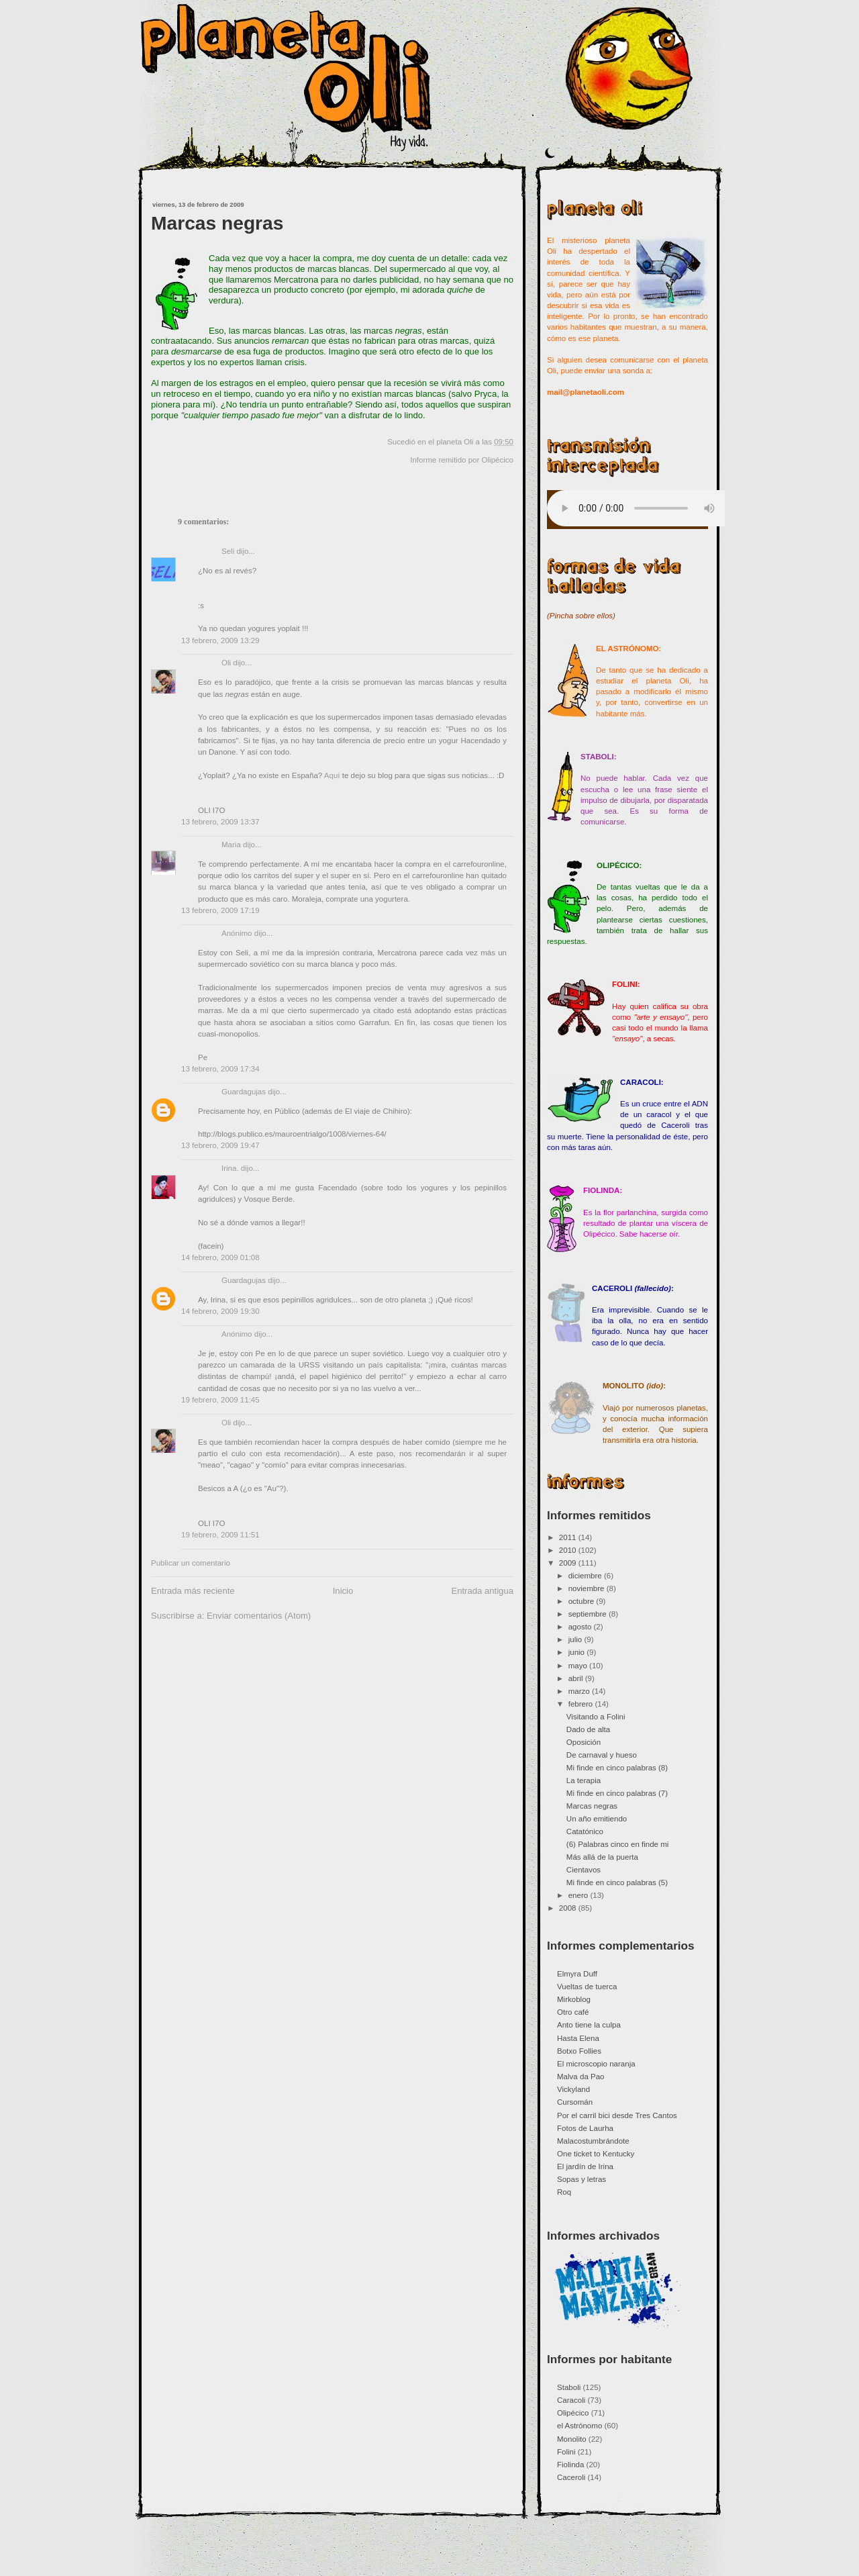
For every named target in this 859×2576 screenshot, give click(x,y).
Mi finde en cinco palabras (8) (617, 1768)
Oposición (583, 1742)
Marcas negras (217, 223)
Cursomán (575, 2102)
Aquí (332, 775)
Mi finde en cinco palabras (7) (617, 1793)
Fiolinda (570, 2465)
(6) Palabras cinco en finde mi (617, 1844)
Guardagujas (243, 1092)
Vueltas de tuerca (587, 1987)
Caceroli (571, 2477)
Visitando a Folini (595, 1717)
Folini (566, 2452)
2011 (568, 1537)
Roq (564, 2192)
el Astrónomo (579, 2426)
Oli (226, 663)
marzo (580, 1691)
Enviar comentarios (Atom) (259, 1616)
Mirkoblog (574, 1999)
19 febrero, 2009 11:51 (220, 1535)
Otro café (573, 2012)
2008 (568, 1908)
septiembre (588, 1614)
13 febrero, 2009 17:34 (220, 1069)
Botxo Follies (579, 2051)
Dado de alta (588, 1729)
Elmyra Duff (577, 1974)
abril (576, 1678)
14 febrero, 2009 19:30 (220, 1311)
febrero (581, 1704)
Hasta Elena (578, 2038)
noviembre (587, 1588)
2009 (568, 1563)
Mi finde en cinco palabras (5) (617, 1882)
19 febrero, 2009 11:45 (220, 1400)
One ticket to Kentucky (595, 2154)
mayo (578, 1666)
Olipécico (497, 460)
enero (579, 1895)
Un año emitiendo (596, 1819)
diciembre (586, 1576)
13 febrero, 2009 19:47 (220, 1145)
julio (576, 1639)
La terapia (583, 1780)
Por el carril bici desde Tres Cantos (617, 2115)
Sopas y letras (581, 2179)
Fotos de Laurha (585, 2128)
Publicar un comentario (190, 1563)
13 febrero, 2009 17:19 (220, 910)
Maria (231, 845)
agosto (581, 1627)
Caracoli (571, 2400)
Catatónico (584, 1831)
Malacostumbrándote (593, 2141)
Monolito (572, 2439)
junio (577, 1652)
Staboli (568, 2387)
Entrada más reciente (193, 1591)
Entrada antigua (482, 1591)
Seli (227, 551)
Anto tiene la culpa (589, 2025)
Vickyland (573, 2089)
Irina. (230, 1168)
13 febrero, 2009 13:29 (220, 640)
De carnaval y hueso (601, 1755)
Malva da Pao (581, 2076)
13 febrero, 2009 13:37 (220, 822)
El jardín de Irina (585, 2166)
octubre (582, 1601)
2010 (568, 1550)
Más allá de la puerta (602, 1857)
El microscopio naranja (596, 2064)
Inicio (343, 1591)
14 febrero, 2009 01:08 (220, 1257)
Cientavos (583, 1870)
